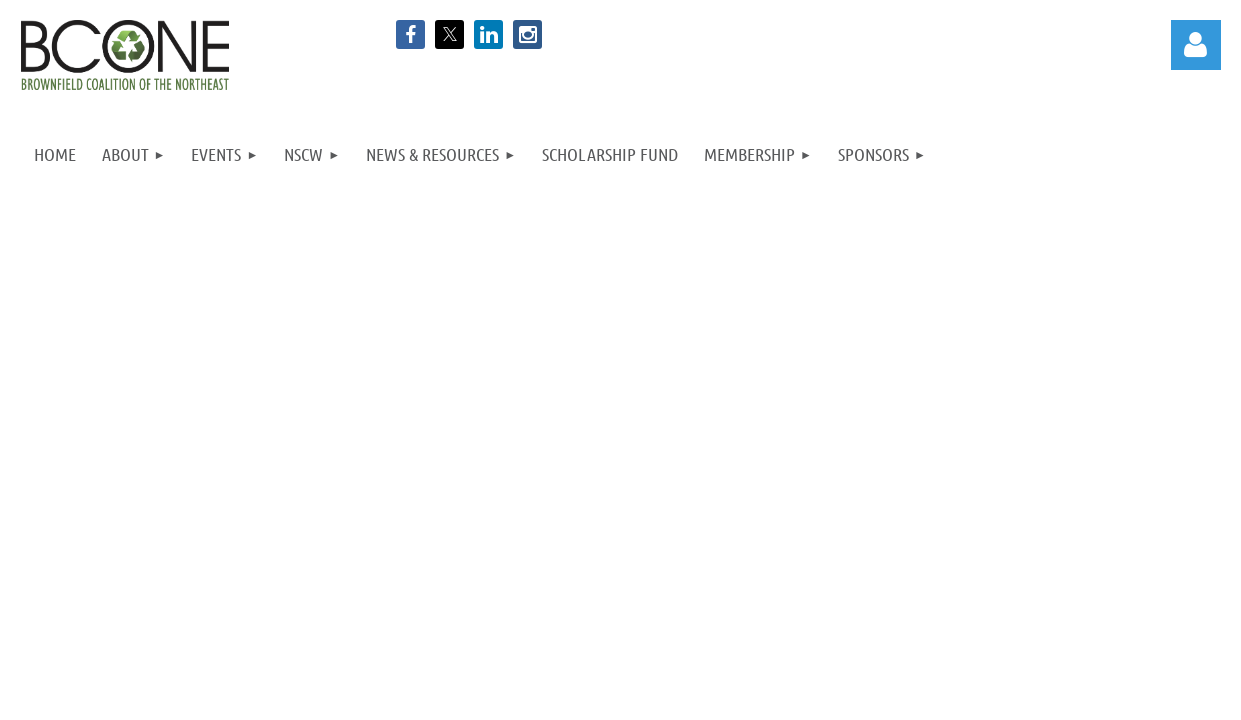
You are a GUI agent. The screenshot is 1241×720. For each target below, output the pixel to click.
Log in (1196, 45)
